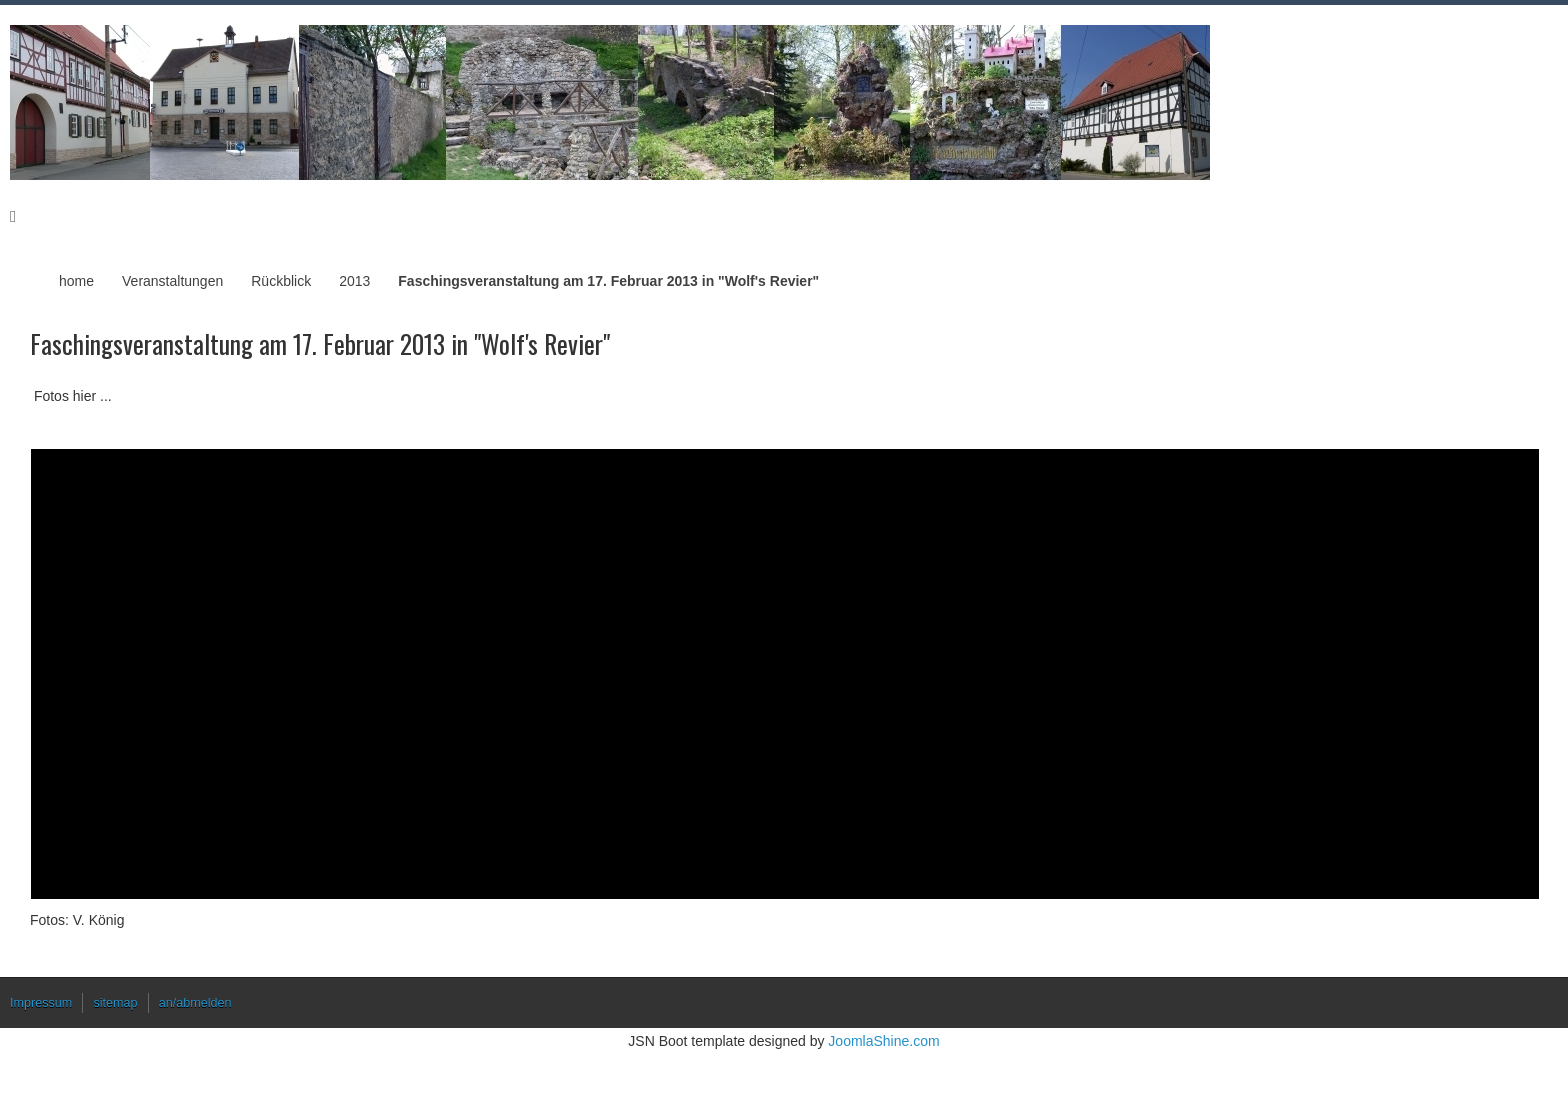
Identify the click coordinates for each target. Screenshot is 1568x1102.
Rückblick (281, 281)
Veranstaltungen (172, 281)
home (76, 281)
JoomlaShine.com (883, 1041)
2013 (354, 281)
